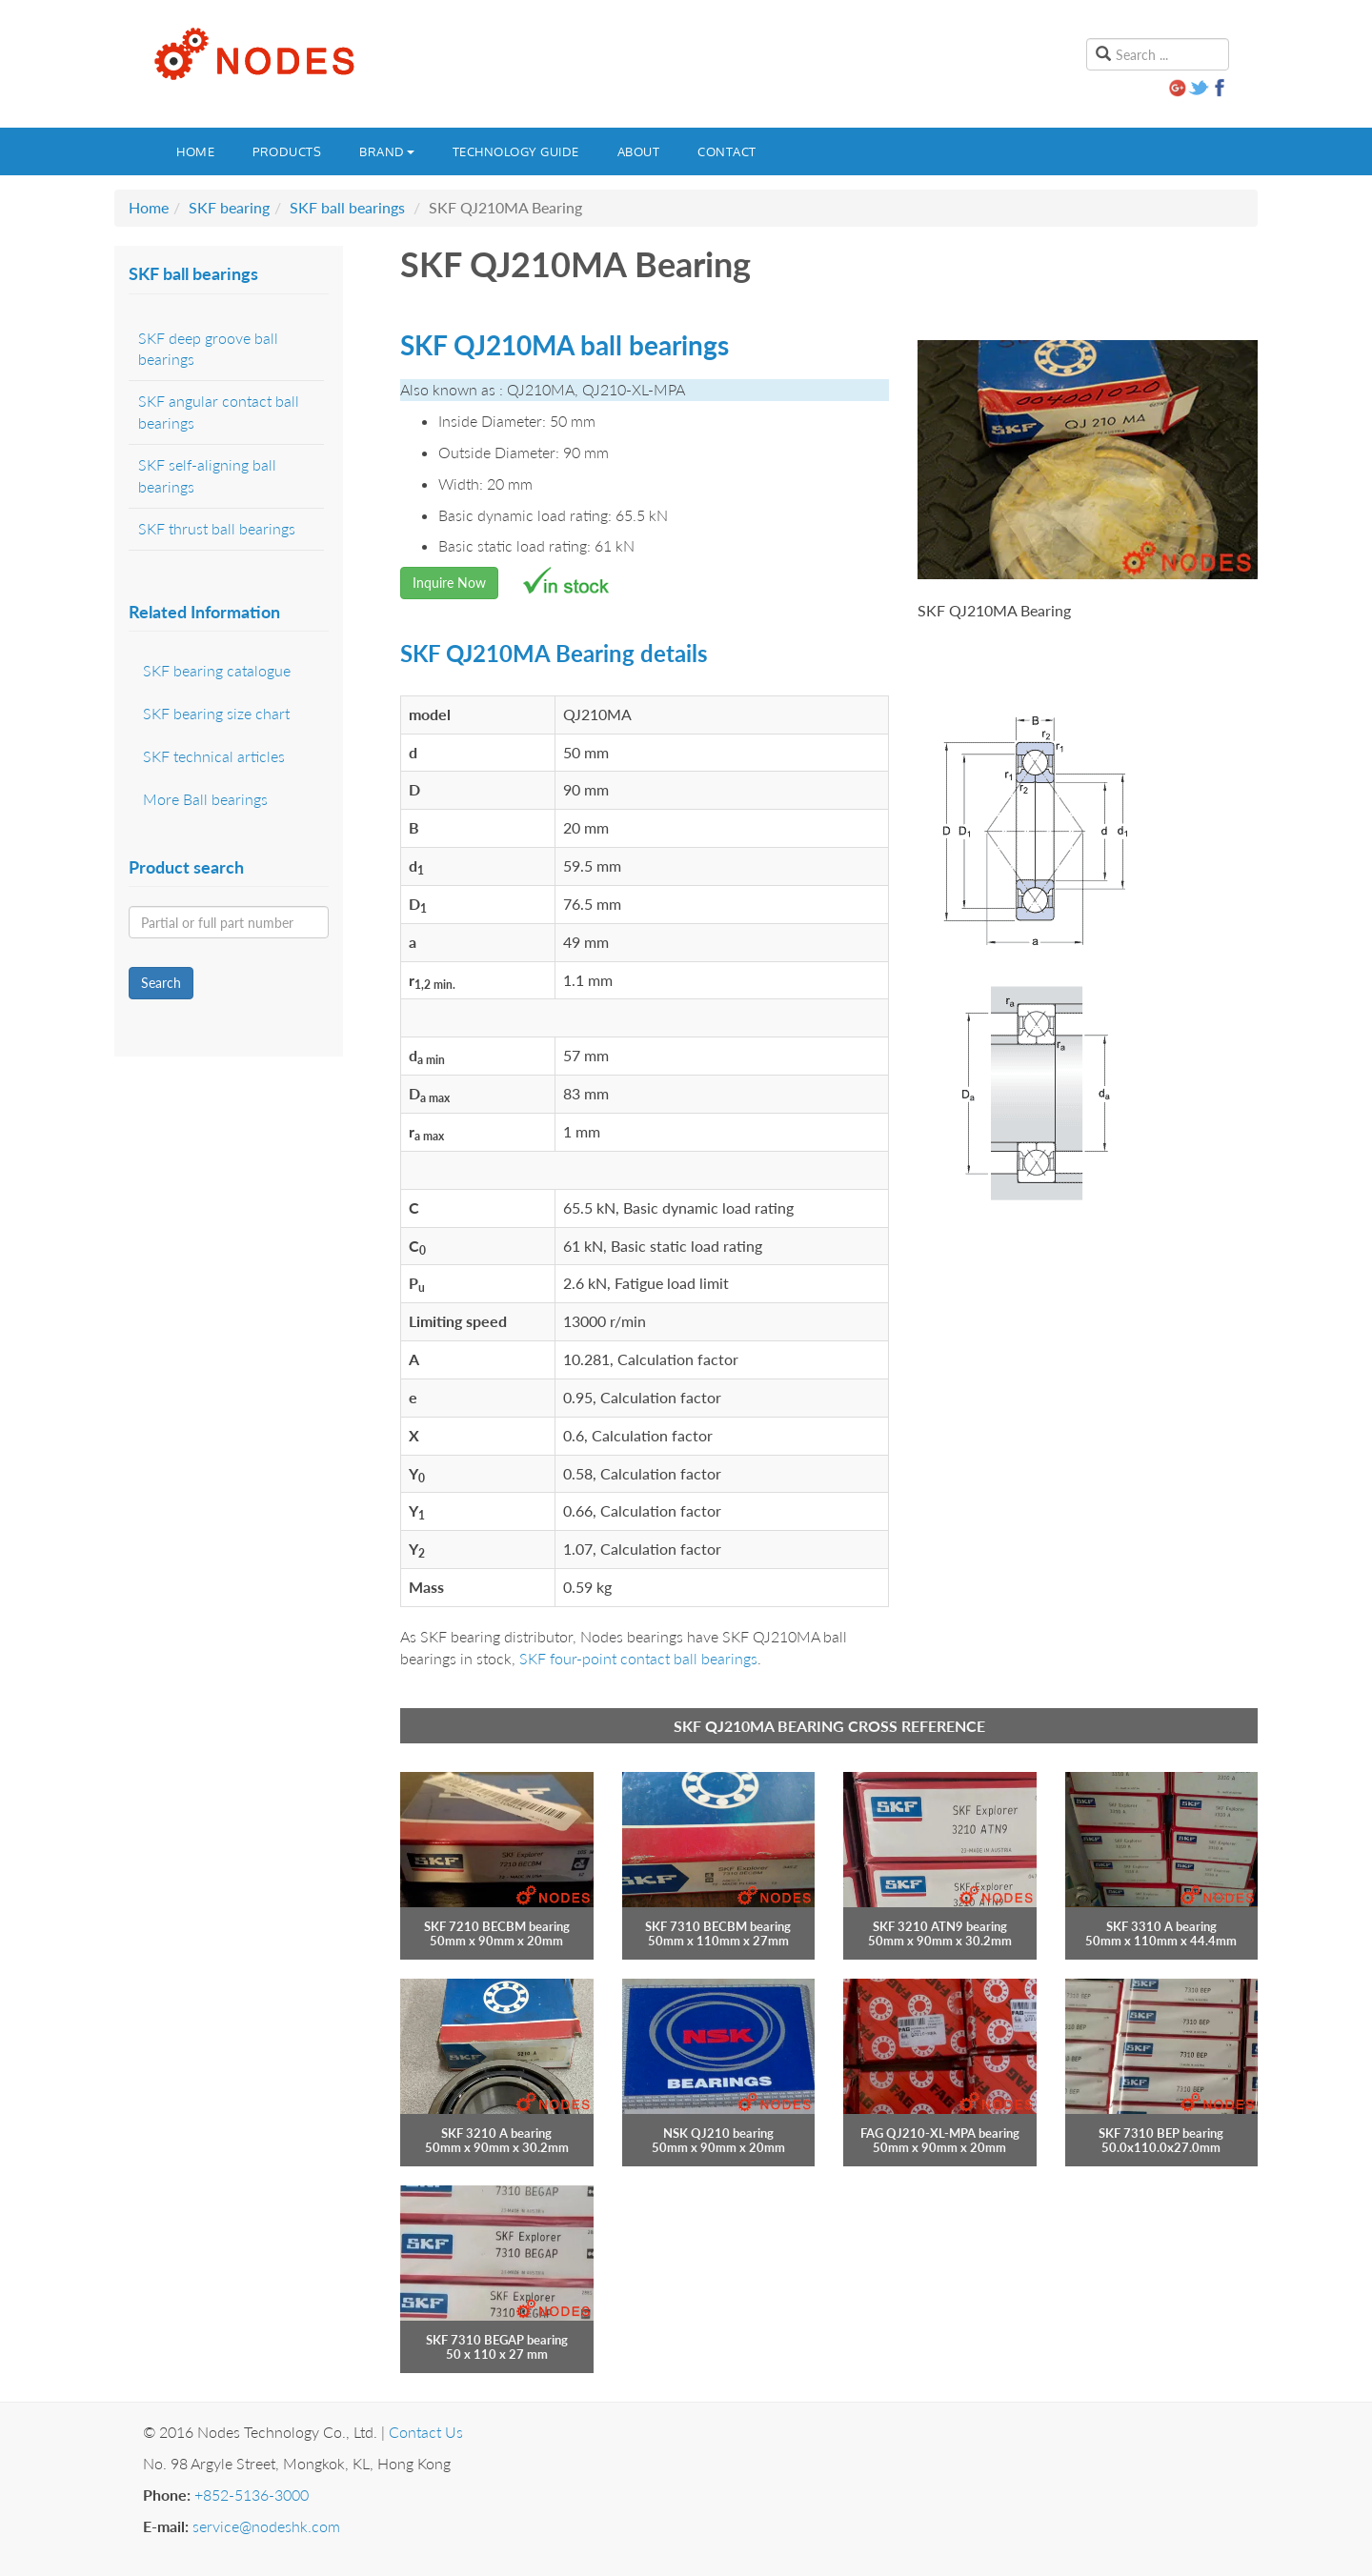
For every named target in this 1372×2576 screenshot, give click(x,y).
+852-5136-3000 (251, 2494)
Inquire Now (449, 582)
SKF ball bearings (347, 207)
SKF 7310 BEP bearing (1161, 2133)
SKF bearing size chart (216, 713)
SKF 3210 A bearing (496, 2133)
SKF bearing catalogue (217, 670)
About (638, 151)
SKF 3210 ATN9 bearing (940, 1926)
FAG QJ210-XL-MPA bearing (939, 2133)
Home (195, 151)
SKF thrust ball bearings (216, 528)
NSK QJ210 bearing (718, 2133)
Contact (727, 151)
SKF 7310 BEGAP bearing (497, 2339)
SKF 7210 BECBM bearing (497, 1926)
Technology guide (516, 151)
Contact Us (426, 2432)
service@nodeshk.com (266, 2526)
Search (161, 983)
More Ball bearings (205, 799)
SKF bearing (229, 207)
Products (286, 151)
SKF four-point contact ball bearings (638, 1658)
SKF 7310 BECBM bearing (718, 1926)
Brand (386, 151)
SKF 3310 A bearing (1161, 1926)
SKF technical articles (214, 756)
